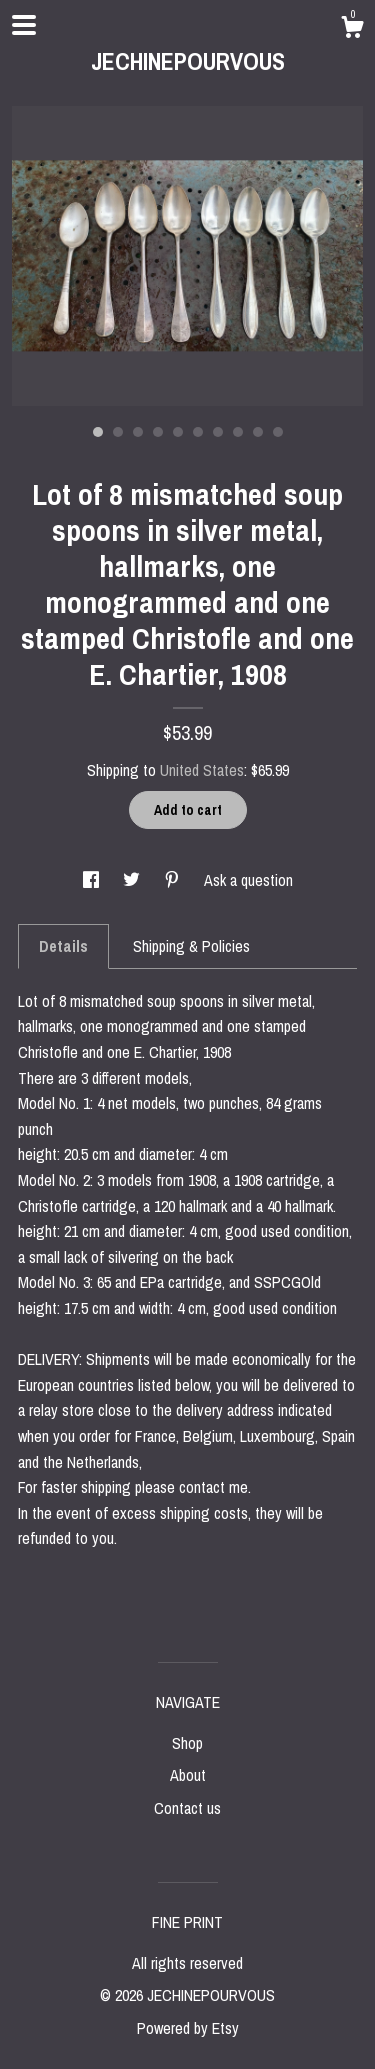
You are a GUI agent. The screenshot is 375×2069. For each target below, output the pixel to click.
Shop (187, 1743)
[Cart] (352, 30)
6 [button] (198, 432)
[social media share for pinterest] (174, 880)
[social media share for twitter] (133, 880)
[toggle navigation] (24, 25)
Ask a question (248, 880)
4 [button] (158, 432)
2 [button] (118, 432)
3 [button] (138, 432)
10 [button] (278, 432)
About (188, 1775)
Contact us (187, 1808)
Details (63, 946)
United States (202, 770)
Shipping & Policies (191, 946)
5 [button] (178, 432)
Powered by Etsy (188, 2028)
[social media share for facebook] (93, 880)
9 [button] (258, 432)
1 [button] (98, 432)
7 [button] (218, 432)
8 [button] (238, 432)
